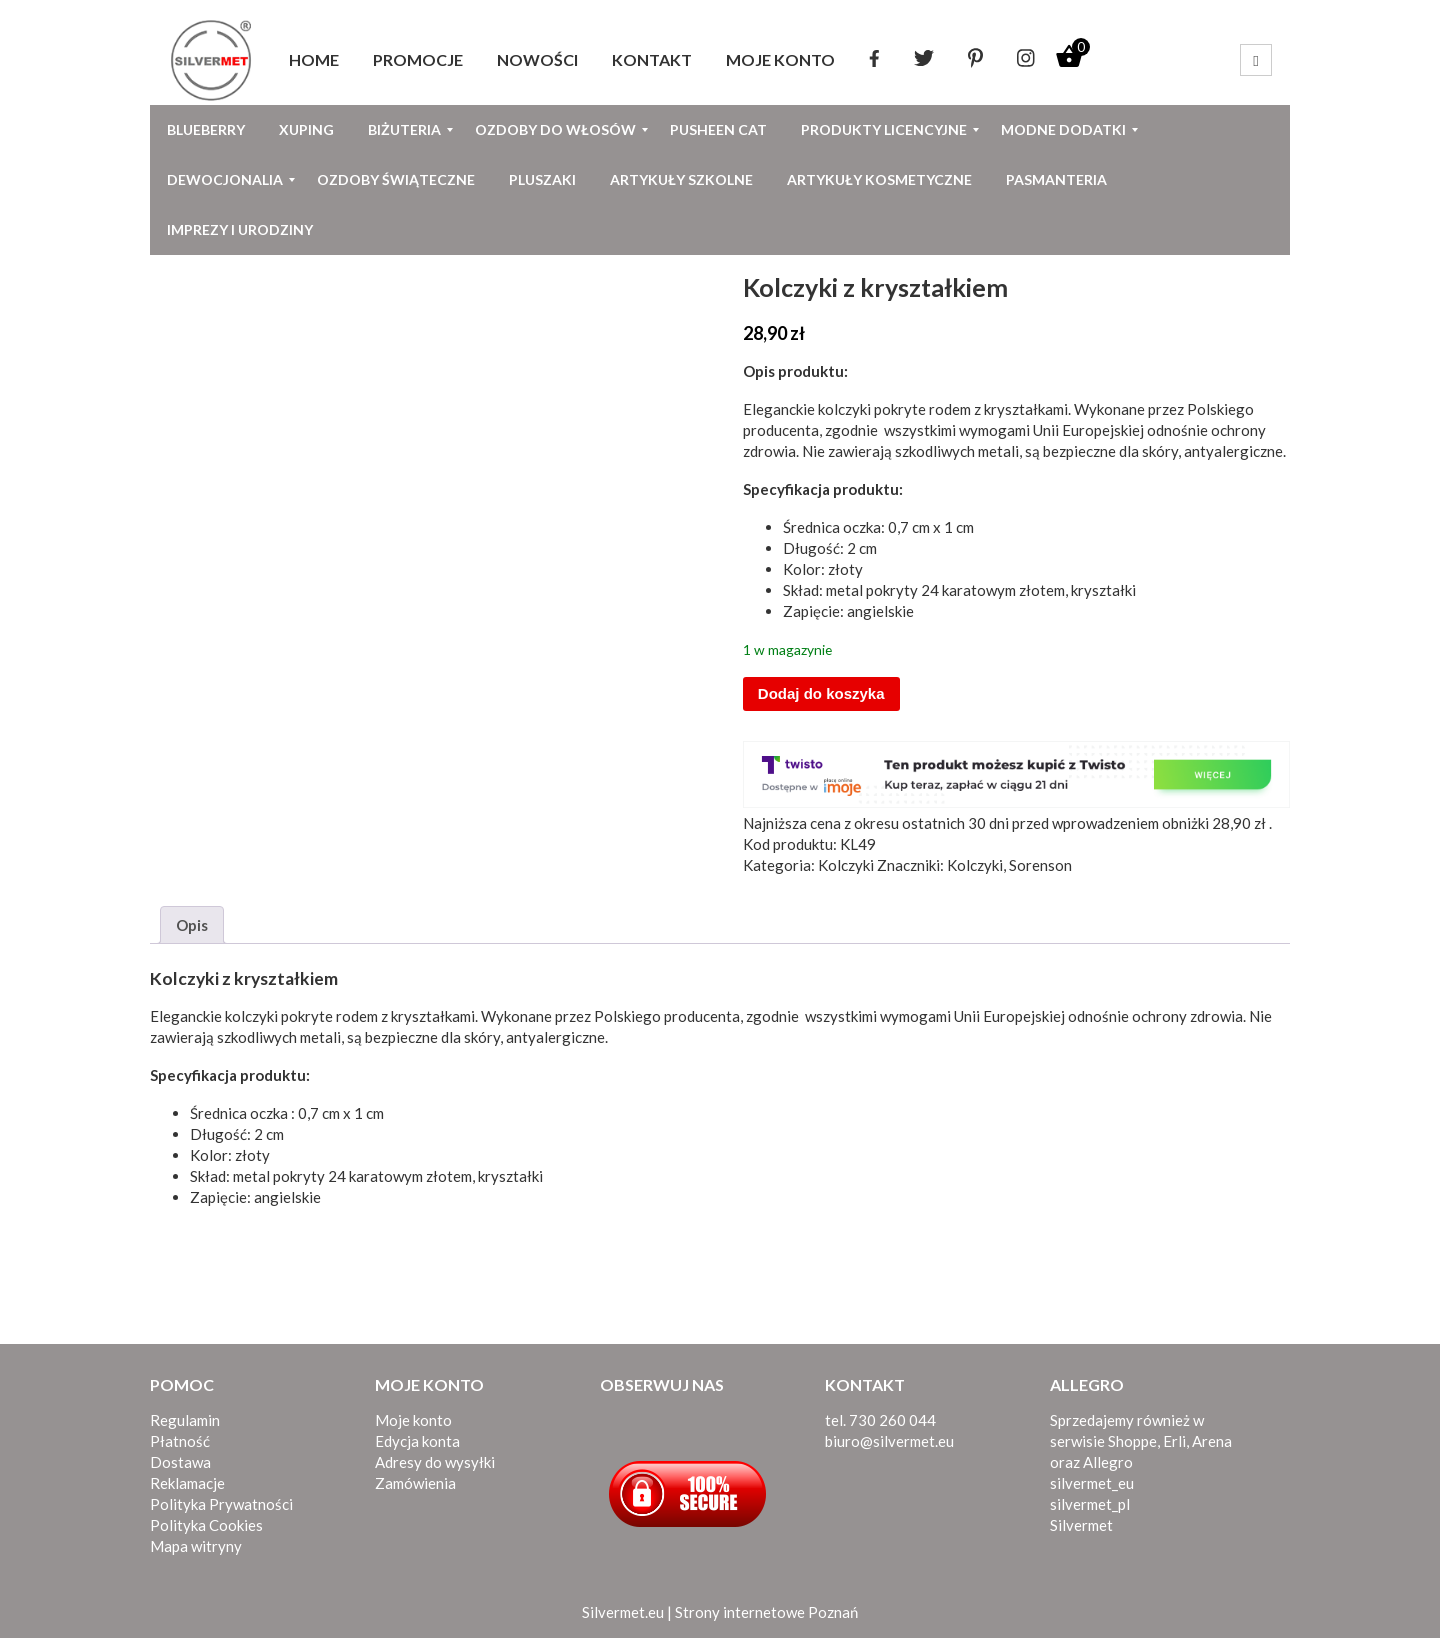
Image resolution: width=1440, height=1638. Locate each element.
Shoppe (1132, 1441)
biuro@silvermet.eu (889, 1441)
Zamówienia (415, 1483)
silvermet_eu (1092, 1483)
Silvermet (1081, 1525)
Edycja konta (417, 1441)
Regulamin (185, 1420)
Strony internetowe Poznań (766, 1612)
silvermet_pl (1090, 1504)
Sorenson (1040, 865)
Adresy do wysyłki (435, 1462)
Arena (1212, 1441)
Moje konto (413, 1420)
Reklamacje (187, 1483)
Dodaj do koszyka (821, 693)
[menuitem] (314, 60)
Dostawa (180, 1462)
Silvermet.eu (623, 1612)
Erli (1174, 1441)
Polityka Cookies (206, 1525)
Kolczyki (846, 865)
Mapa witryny (196, 1546)
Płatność (180, 1441)
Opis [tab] (192, 925)
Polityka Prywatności (221, 1504)
